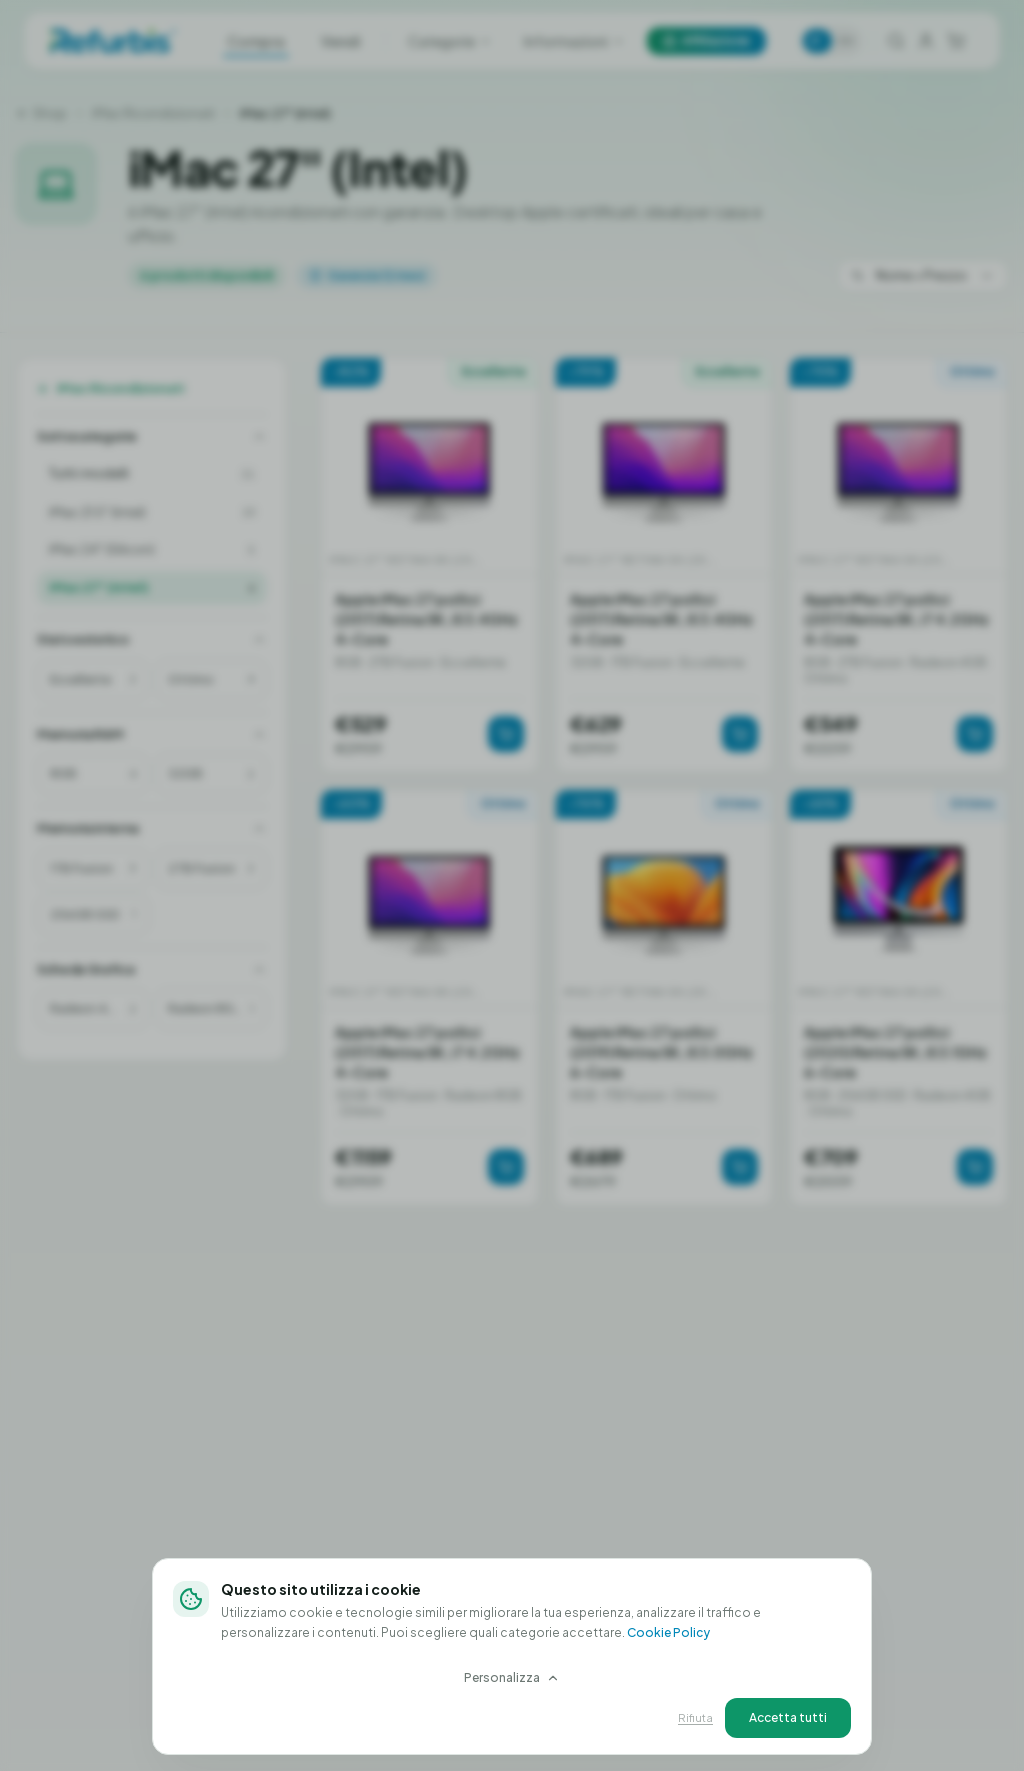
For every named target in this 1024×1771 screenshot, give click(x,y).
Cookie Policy (668, 1632)
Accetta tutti (788, 1717)
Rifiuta (695, 1717)
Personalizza (512, 1677)
